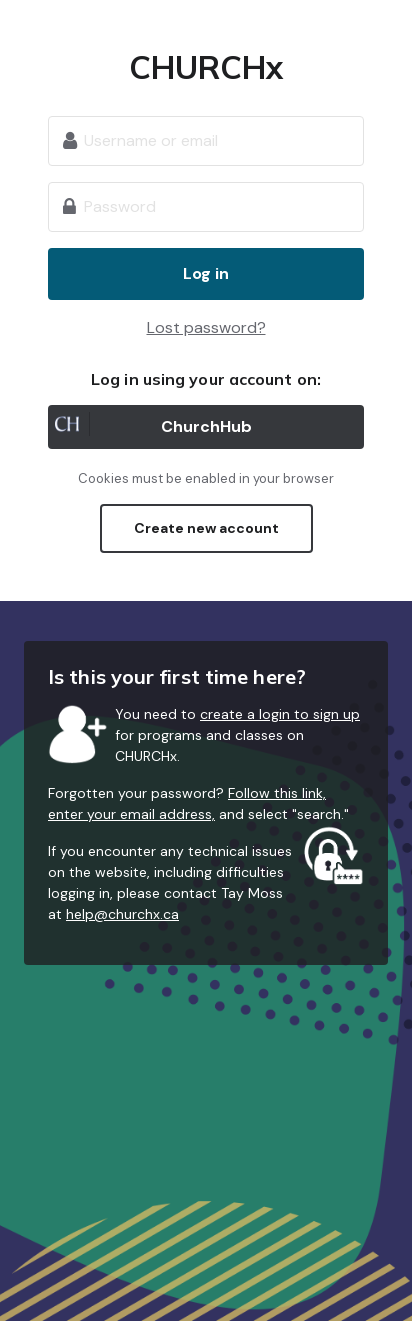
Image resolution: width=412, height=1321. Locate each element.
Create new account (206, 528)
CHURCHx (206, 67)
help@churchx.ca (122, 914)
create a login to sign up (280, 714)
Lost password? (206, 327)
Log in (206, 273)
